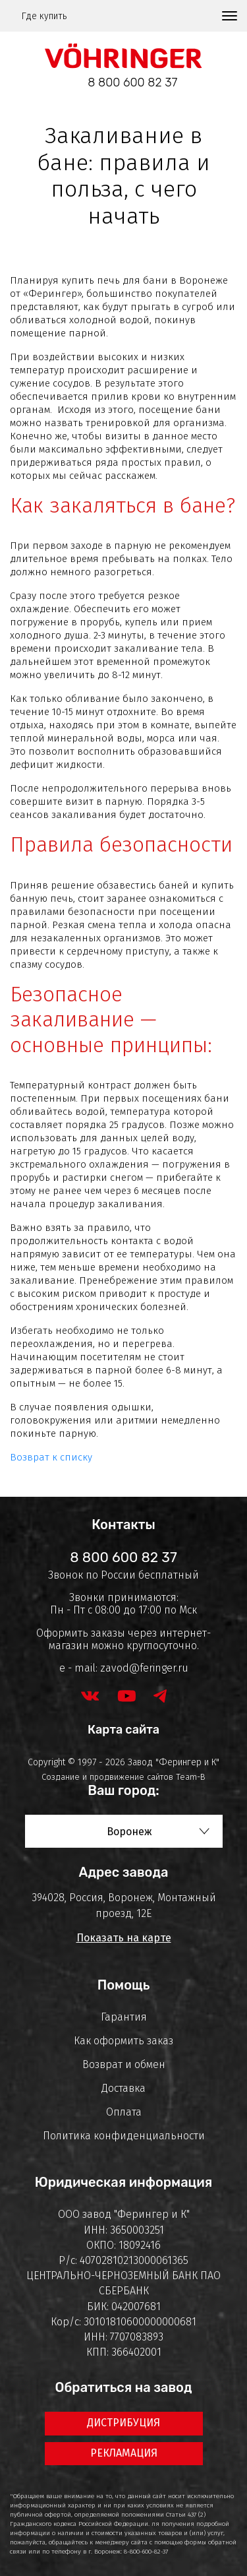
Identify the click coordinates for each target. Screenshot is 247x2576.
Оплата (124, 2112)
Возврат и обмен (123, 2064)
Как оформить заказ (123, 2040)
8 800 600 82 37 (132, 82)
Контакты (123, 1524)
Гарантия (124, 2017)
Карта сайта (123, 1729)
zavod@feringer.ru (144, 1668)
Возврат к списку (51, 1457)
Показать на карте (123, 1938)
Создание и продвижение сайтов (107, 1777)
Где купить (44, 16)
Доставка (123, 2088)
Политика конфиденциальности (124, 2135)
